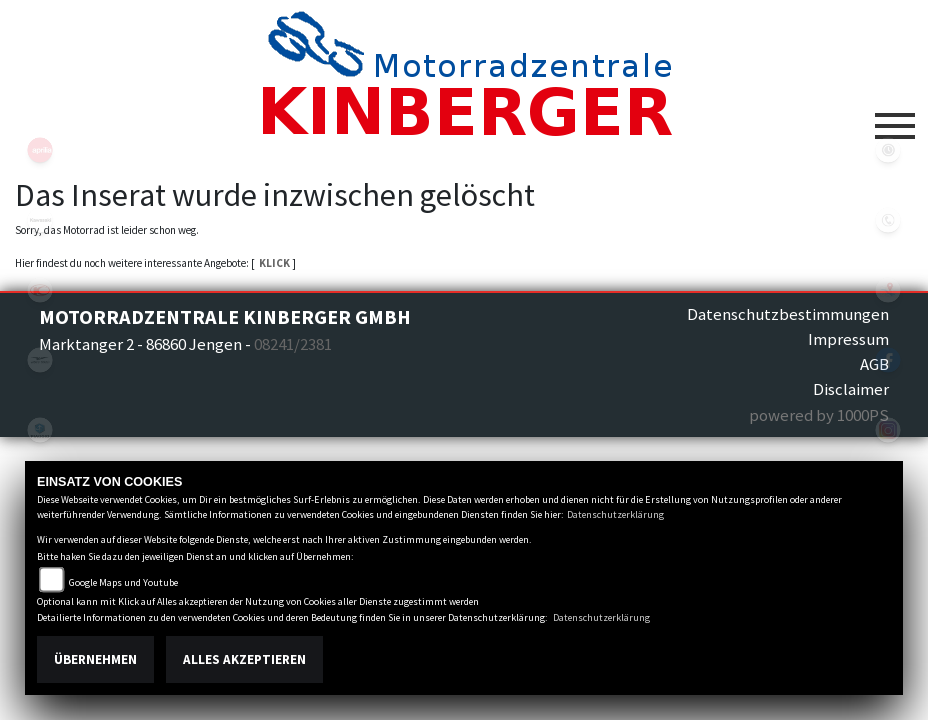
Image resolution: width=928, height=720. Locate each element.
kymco (40, 290)
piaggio (40, 430)
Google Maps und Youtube (123, 582)
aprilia (40, 150)
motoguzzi (40, 360)
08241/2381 (293, 344)
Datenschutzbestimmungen (788, 314)
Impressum (848, 339)
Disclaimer (851, 389)
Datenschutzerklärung (615, 514)
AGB (874, 364)
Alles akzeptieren (244, 659)
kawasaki (40, 220)
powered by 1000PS (819, 415)
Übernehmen (95, 659)
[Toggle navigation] (895, 118)
